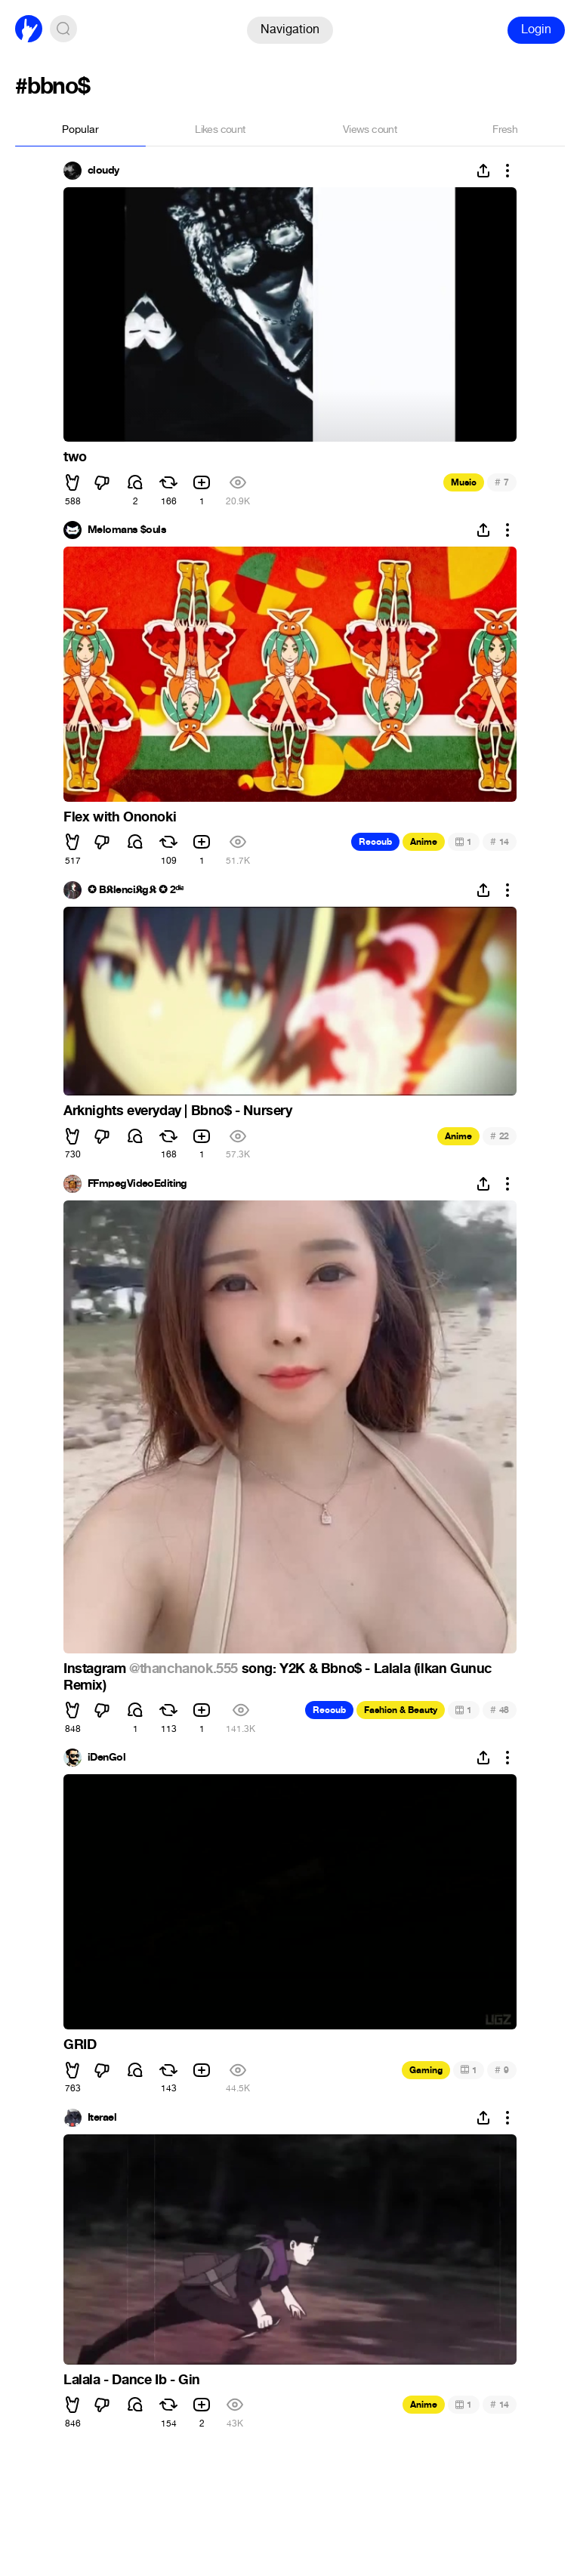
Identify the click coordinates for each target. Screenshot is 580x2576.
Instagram (96, 1668)
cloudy (103, 170)
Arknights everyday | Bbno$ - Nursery (177, 1111)
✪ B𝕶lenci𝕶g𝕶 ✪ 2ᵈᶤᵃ (136, 890)
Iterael (102, 2117)
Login (536, 29)
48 (499, 1709)
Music (464, 482)
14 (499, 841)
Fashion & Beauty (400, 1710)
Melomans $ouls (127, 530)
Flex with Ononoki (119, 817)
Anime (423, 842)
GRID (79, 2044)
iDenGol (106, 1757)
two (75, 457)
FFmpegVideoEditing (137, 1184)
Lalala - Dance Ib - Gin (131, 2380)
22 (499, 1136)
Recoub (375, 842)
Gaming (426, 2070)
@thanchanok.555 (183, 1668)
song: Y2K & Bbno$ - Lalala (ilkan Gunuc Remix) (277, 1676)
